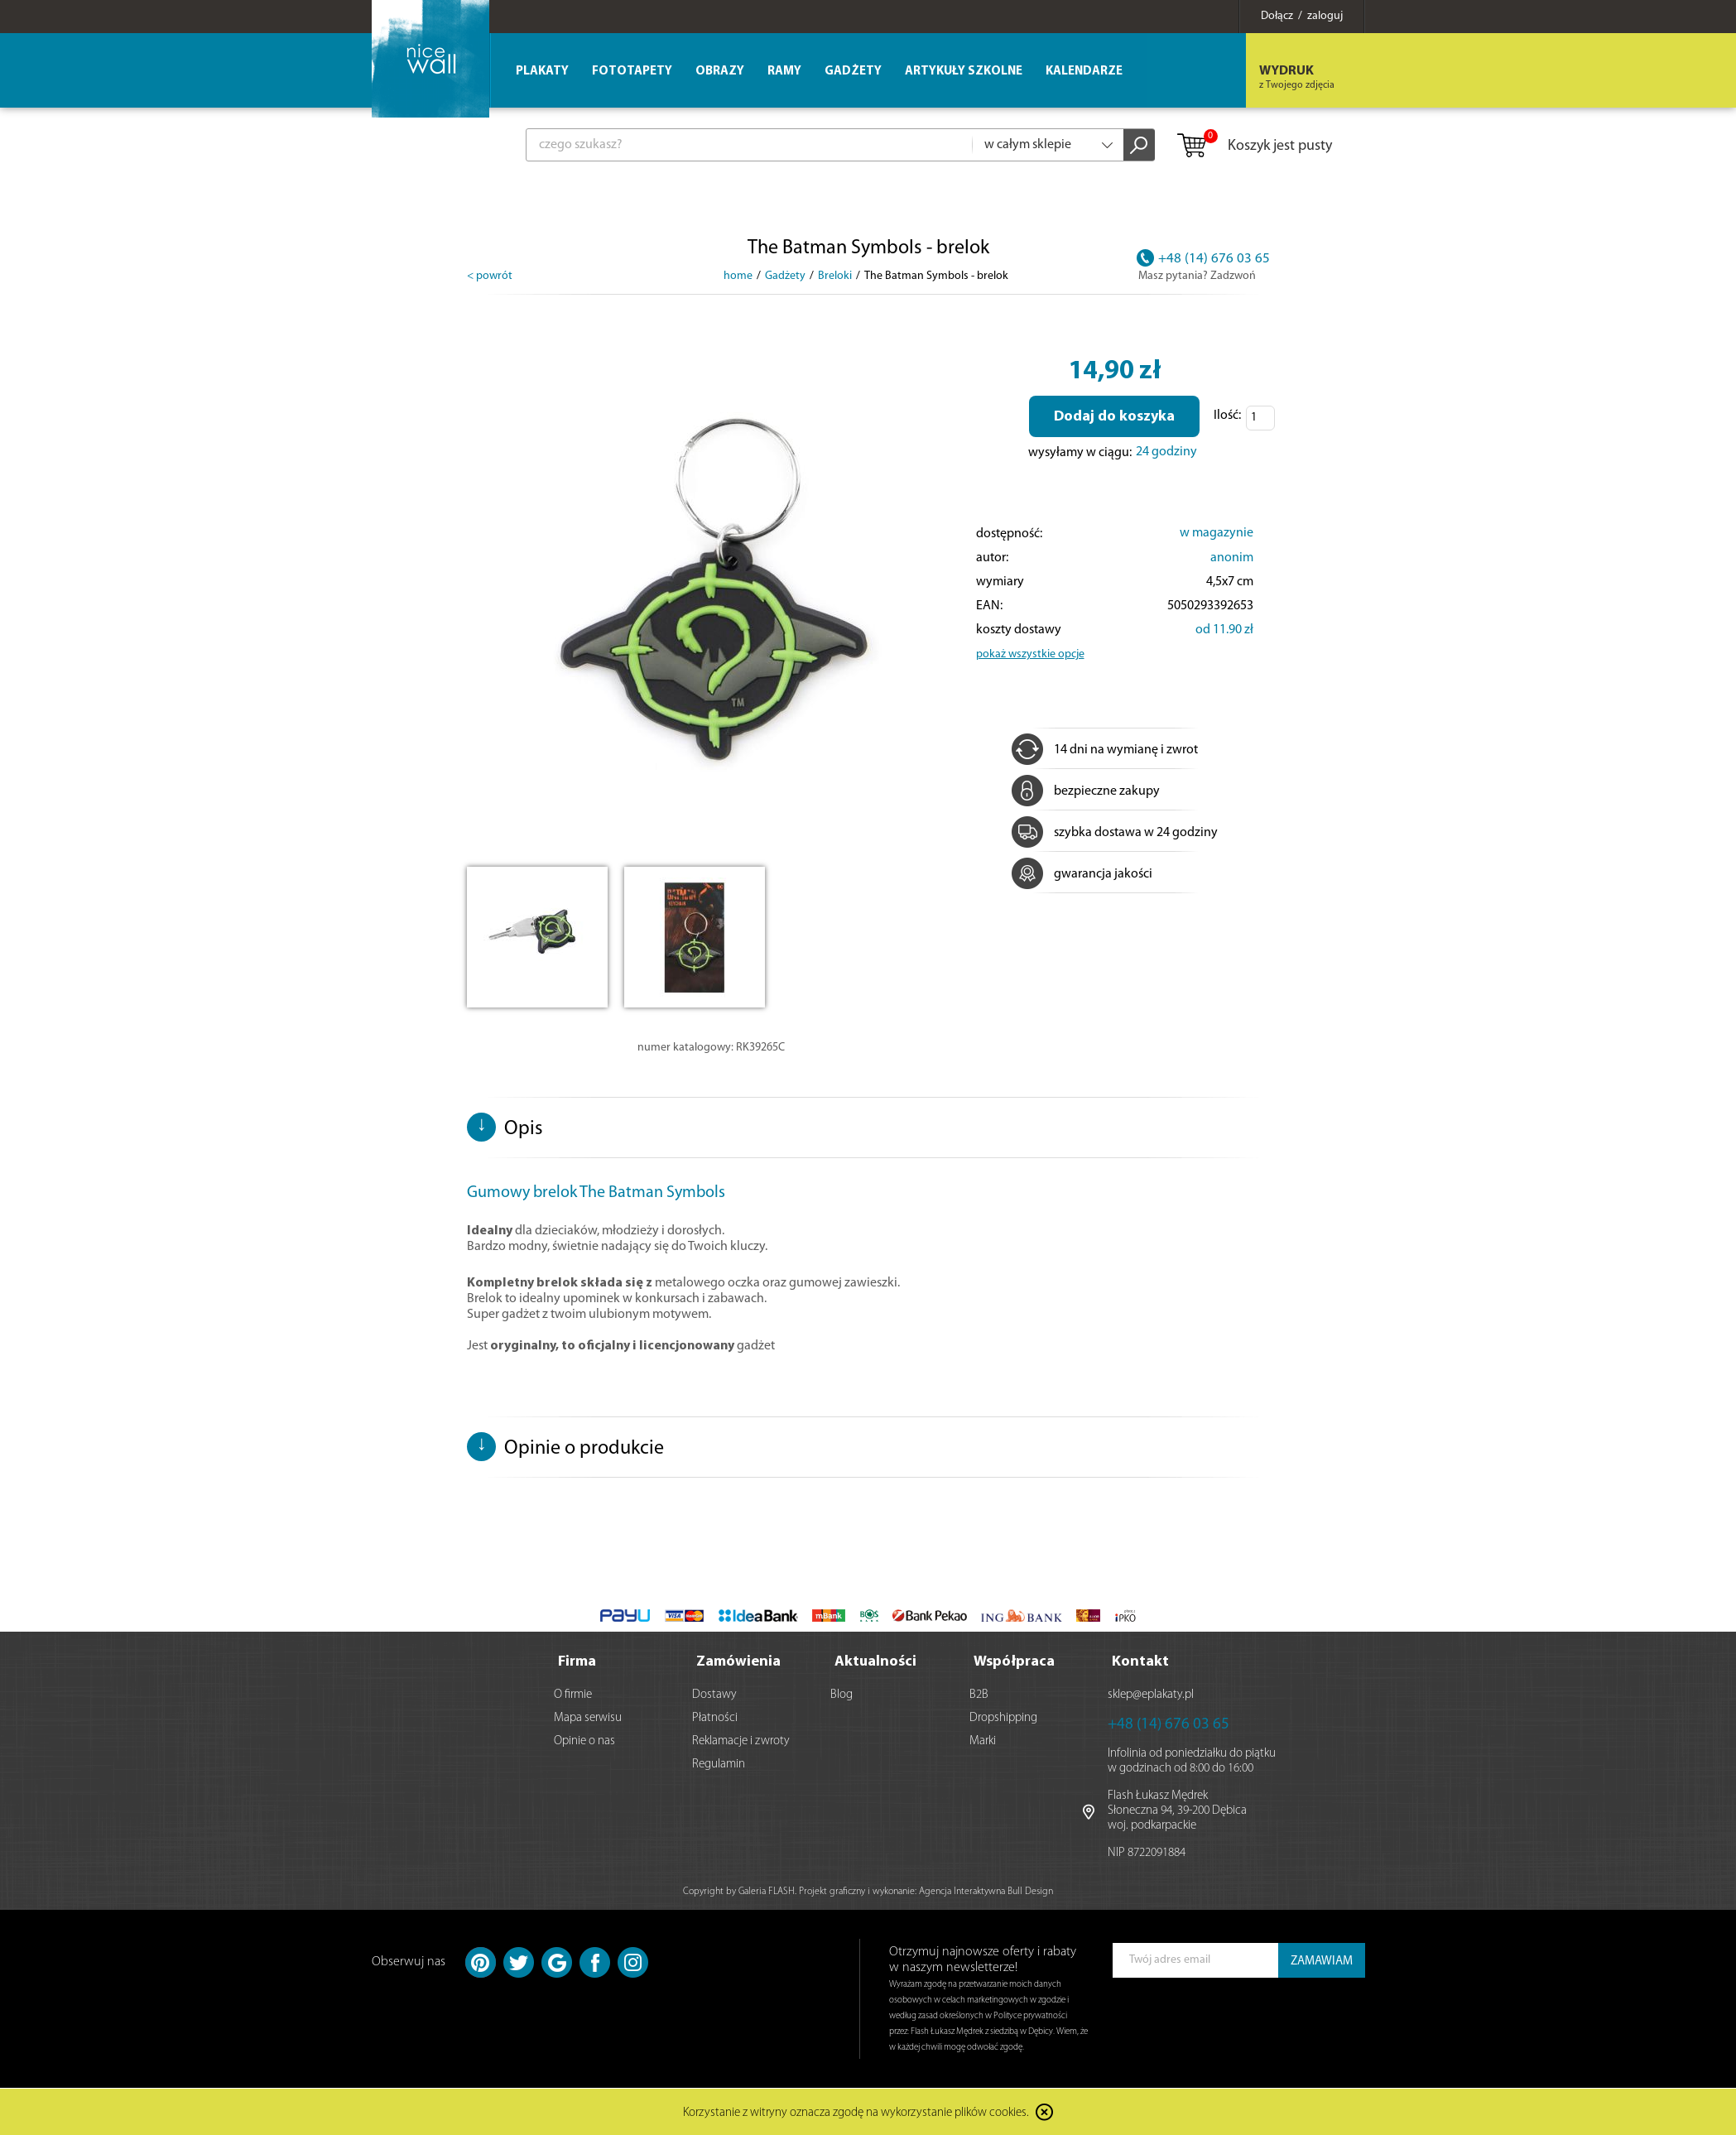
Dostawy (714, 1695)
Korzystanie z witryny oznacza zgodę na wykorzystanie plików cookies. (856, 2114)
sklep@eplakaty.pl (1151, 1695)
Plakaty (542, 71)
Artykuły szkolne (963, 71)
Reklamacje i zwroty (741, 1741)
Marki (982, 1741)
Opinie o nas (584, 1741)
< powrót (489, 276)
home (738, 276)
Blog (841, 1695)
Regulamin (718, 1764)
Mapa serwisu (588, 1718)
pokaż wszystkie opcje (1030, 654)
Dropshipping (1003, 1718)
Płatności (715, 1718)
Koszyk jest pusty (1254, 146)
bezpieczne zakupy (1086, 791)
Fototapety (632, 71)
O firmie (573, 1695)
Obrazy (719, 71)
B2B (978, 1695)
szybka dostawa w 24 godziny (1115, 832)
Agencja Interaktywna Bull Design (986, 1892)
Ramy (784, 71)
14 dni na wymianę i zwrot (1105, 750)
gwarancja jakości (1082, 874)
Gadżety (853, 71)
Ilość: (1227, 415)
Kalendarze (1084, 71)
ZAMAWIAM (1322, 1961)
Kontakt (1140, 1662)
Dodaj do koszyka (1114, 417)
